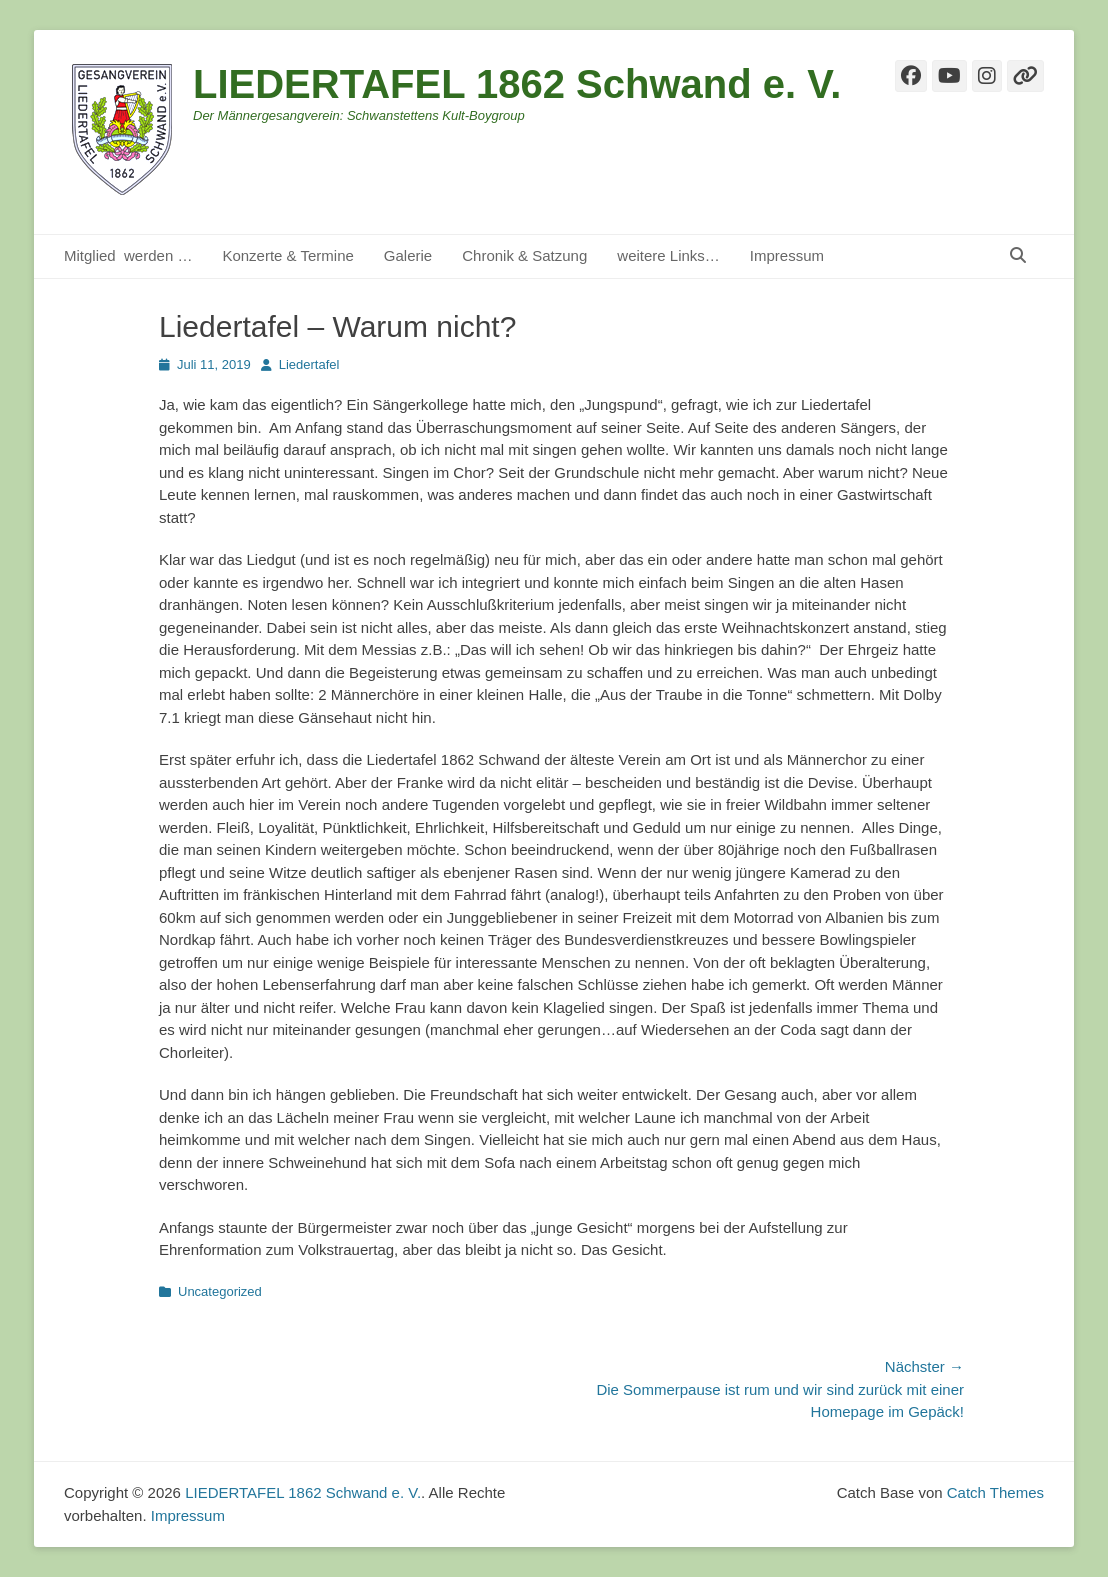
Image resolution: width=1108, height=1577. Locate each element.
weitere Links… (668, 255)
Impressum (787, 255)
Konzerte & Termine (287, 255)
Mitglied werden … (128, 255)
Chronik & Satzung (524, 255)
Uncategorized (220, 1291)
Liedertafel (309, 364)
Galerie (408, 255)
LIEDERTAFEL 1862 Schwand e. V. (517, 84)
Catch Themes (995, 1492)
